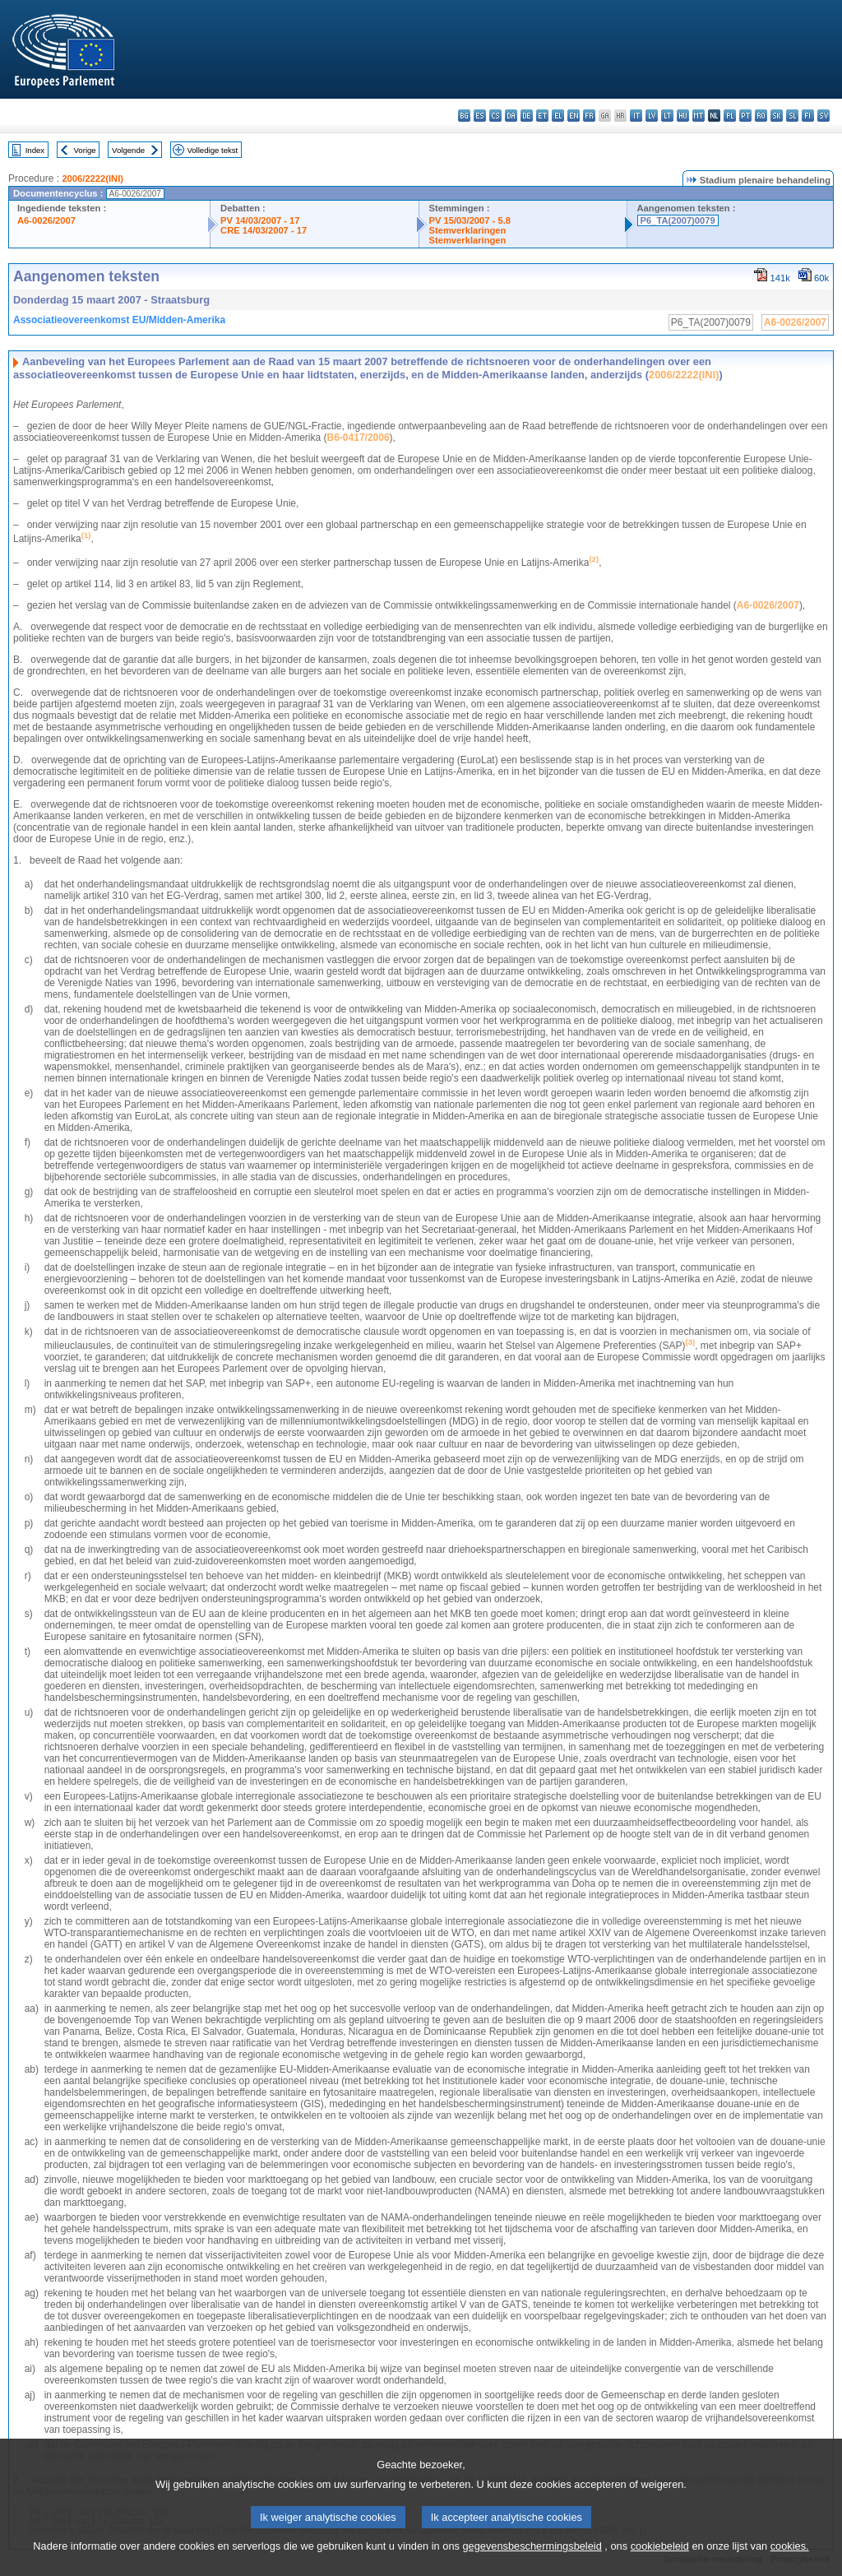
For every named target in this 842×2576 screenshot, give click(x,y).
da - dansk (511, 115)
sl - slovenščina (792, 115)
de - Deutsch (526, 115)
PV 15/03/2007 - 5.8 (470, 220)
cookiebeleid (660, 2564)
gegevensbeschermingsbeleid (531, 2564)
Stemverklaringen (468, 230)
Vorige (85, 150)
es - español (480, 115)
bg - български (464, 115)
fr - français (589, 115)
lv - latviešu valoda (651, 115)
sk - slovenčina (776, 115)
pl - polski (730, 115)
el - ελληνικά (558, 115)
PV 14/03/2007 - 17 (259, 220)
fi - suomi (808, 115)
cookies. (789, 2564)
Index (34, 150)
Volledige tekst (212, 150)
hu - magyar (683, 115)
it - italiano (636, 115)
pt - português (745, 115)
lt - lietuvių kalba (667, 115)
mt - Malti (698, 115)
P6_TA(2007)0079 (678, 220)
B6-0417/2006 (358, 437)
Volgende (128, 150)
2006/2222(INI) (92, 178)
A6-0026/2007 (46, 220)
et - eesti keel (542, 115)
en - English (573, 115)
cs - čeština (495, 115)
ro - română (761, 115)
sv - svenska (823, 115)
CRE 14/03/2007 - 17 (263, 230)
